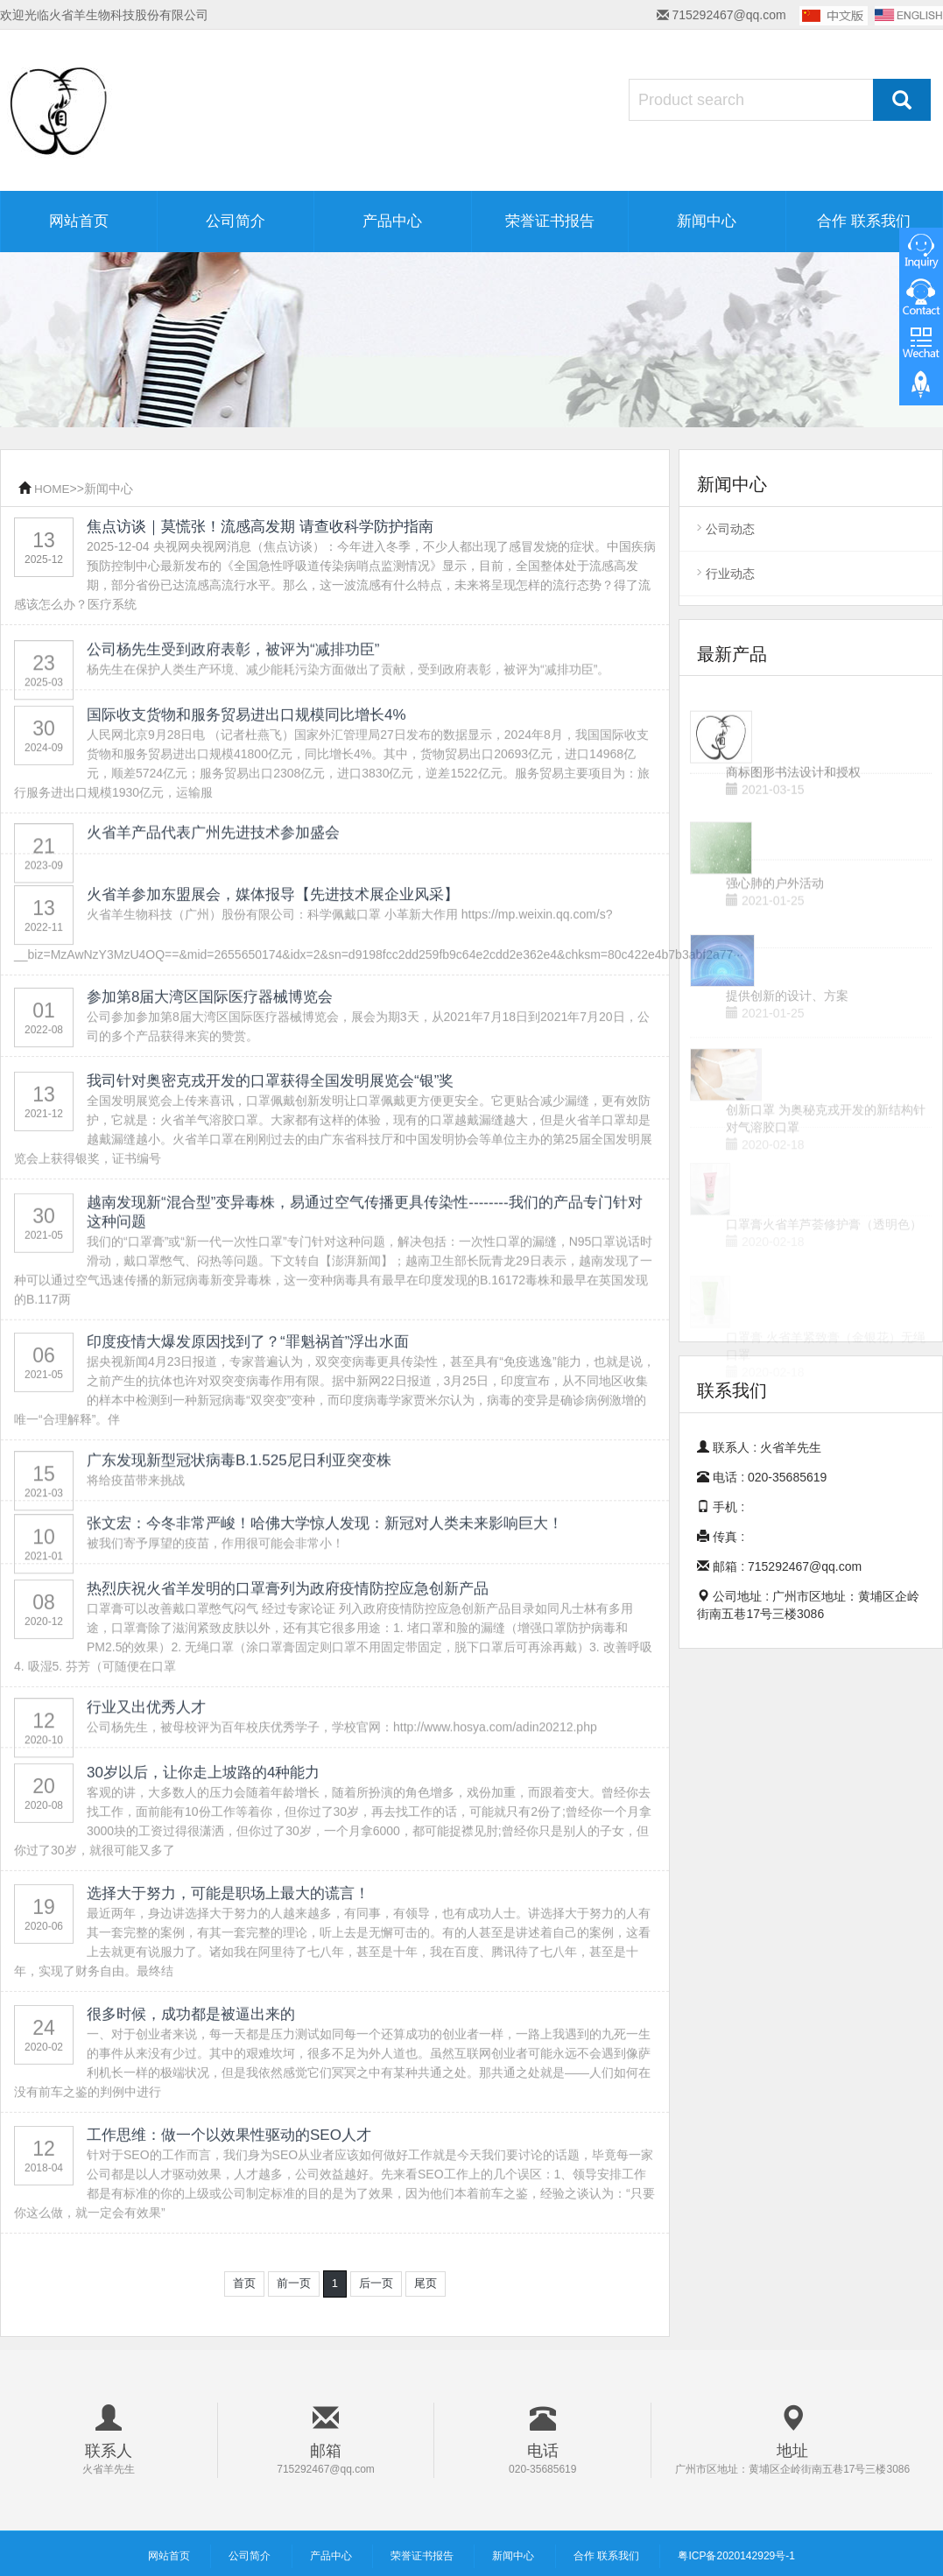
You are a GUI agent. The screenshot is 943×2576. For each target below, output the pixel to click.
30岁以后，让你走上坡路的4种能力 (203, 1848)
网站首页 (79, 221)
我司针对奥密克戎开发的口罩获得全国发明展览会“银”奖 (270, 1156)
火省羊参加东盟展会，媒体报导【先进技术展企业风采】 (273, 957)
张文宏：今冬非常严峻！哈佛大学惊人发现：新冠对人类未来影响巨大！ (325, 1558)
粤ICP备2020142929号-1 (736, 2555)
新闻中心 (706, 221)
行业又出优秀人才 (146, 1742)
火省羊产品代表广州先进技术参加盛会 (213, 854)
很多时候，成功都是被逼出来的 (191, 2089)
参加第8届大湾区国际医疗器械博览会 (210, 1046)
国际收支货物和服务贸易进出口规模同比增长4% (246, 790)
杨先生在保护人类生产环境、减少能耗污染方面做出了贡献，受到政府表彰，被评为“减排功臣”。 (348, 704)
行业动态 (730, 574)
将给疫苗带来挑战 (136, 1515)
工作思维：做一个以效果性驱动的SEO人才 (229, 2210)
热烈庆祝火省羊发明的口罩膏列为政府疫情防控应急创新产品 (288, 1664)
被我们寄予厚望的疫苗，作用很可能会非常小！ (215, 1578)
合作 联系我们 (864, 221)
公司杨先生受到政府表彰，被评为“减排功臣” (233, 684)
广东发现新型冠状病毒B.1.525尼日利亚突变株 (239, 1495)
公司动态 (730, 529)
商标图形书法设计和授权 (793, 809)
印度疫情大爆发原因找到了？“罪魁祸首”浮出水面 (248, 1417)
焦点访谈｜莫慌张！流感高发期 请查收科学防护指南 (260, 527)
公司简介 (235, 221)
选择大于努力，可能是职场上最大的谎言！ (228, 1968)
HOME (52, 489)
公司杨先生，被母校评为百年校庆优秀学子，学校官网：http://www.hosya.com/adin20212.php (342, 1762)
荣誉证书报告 (550, 221)
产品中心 (392, 221)
